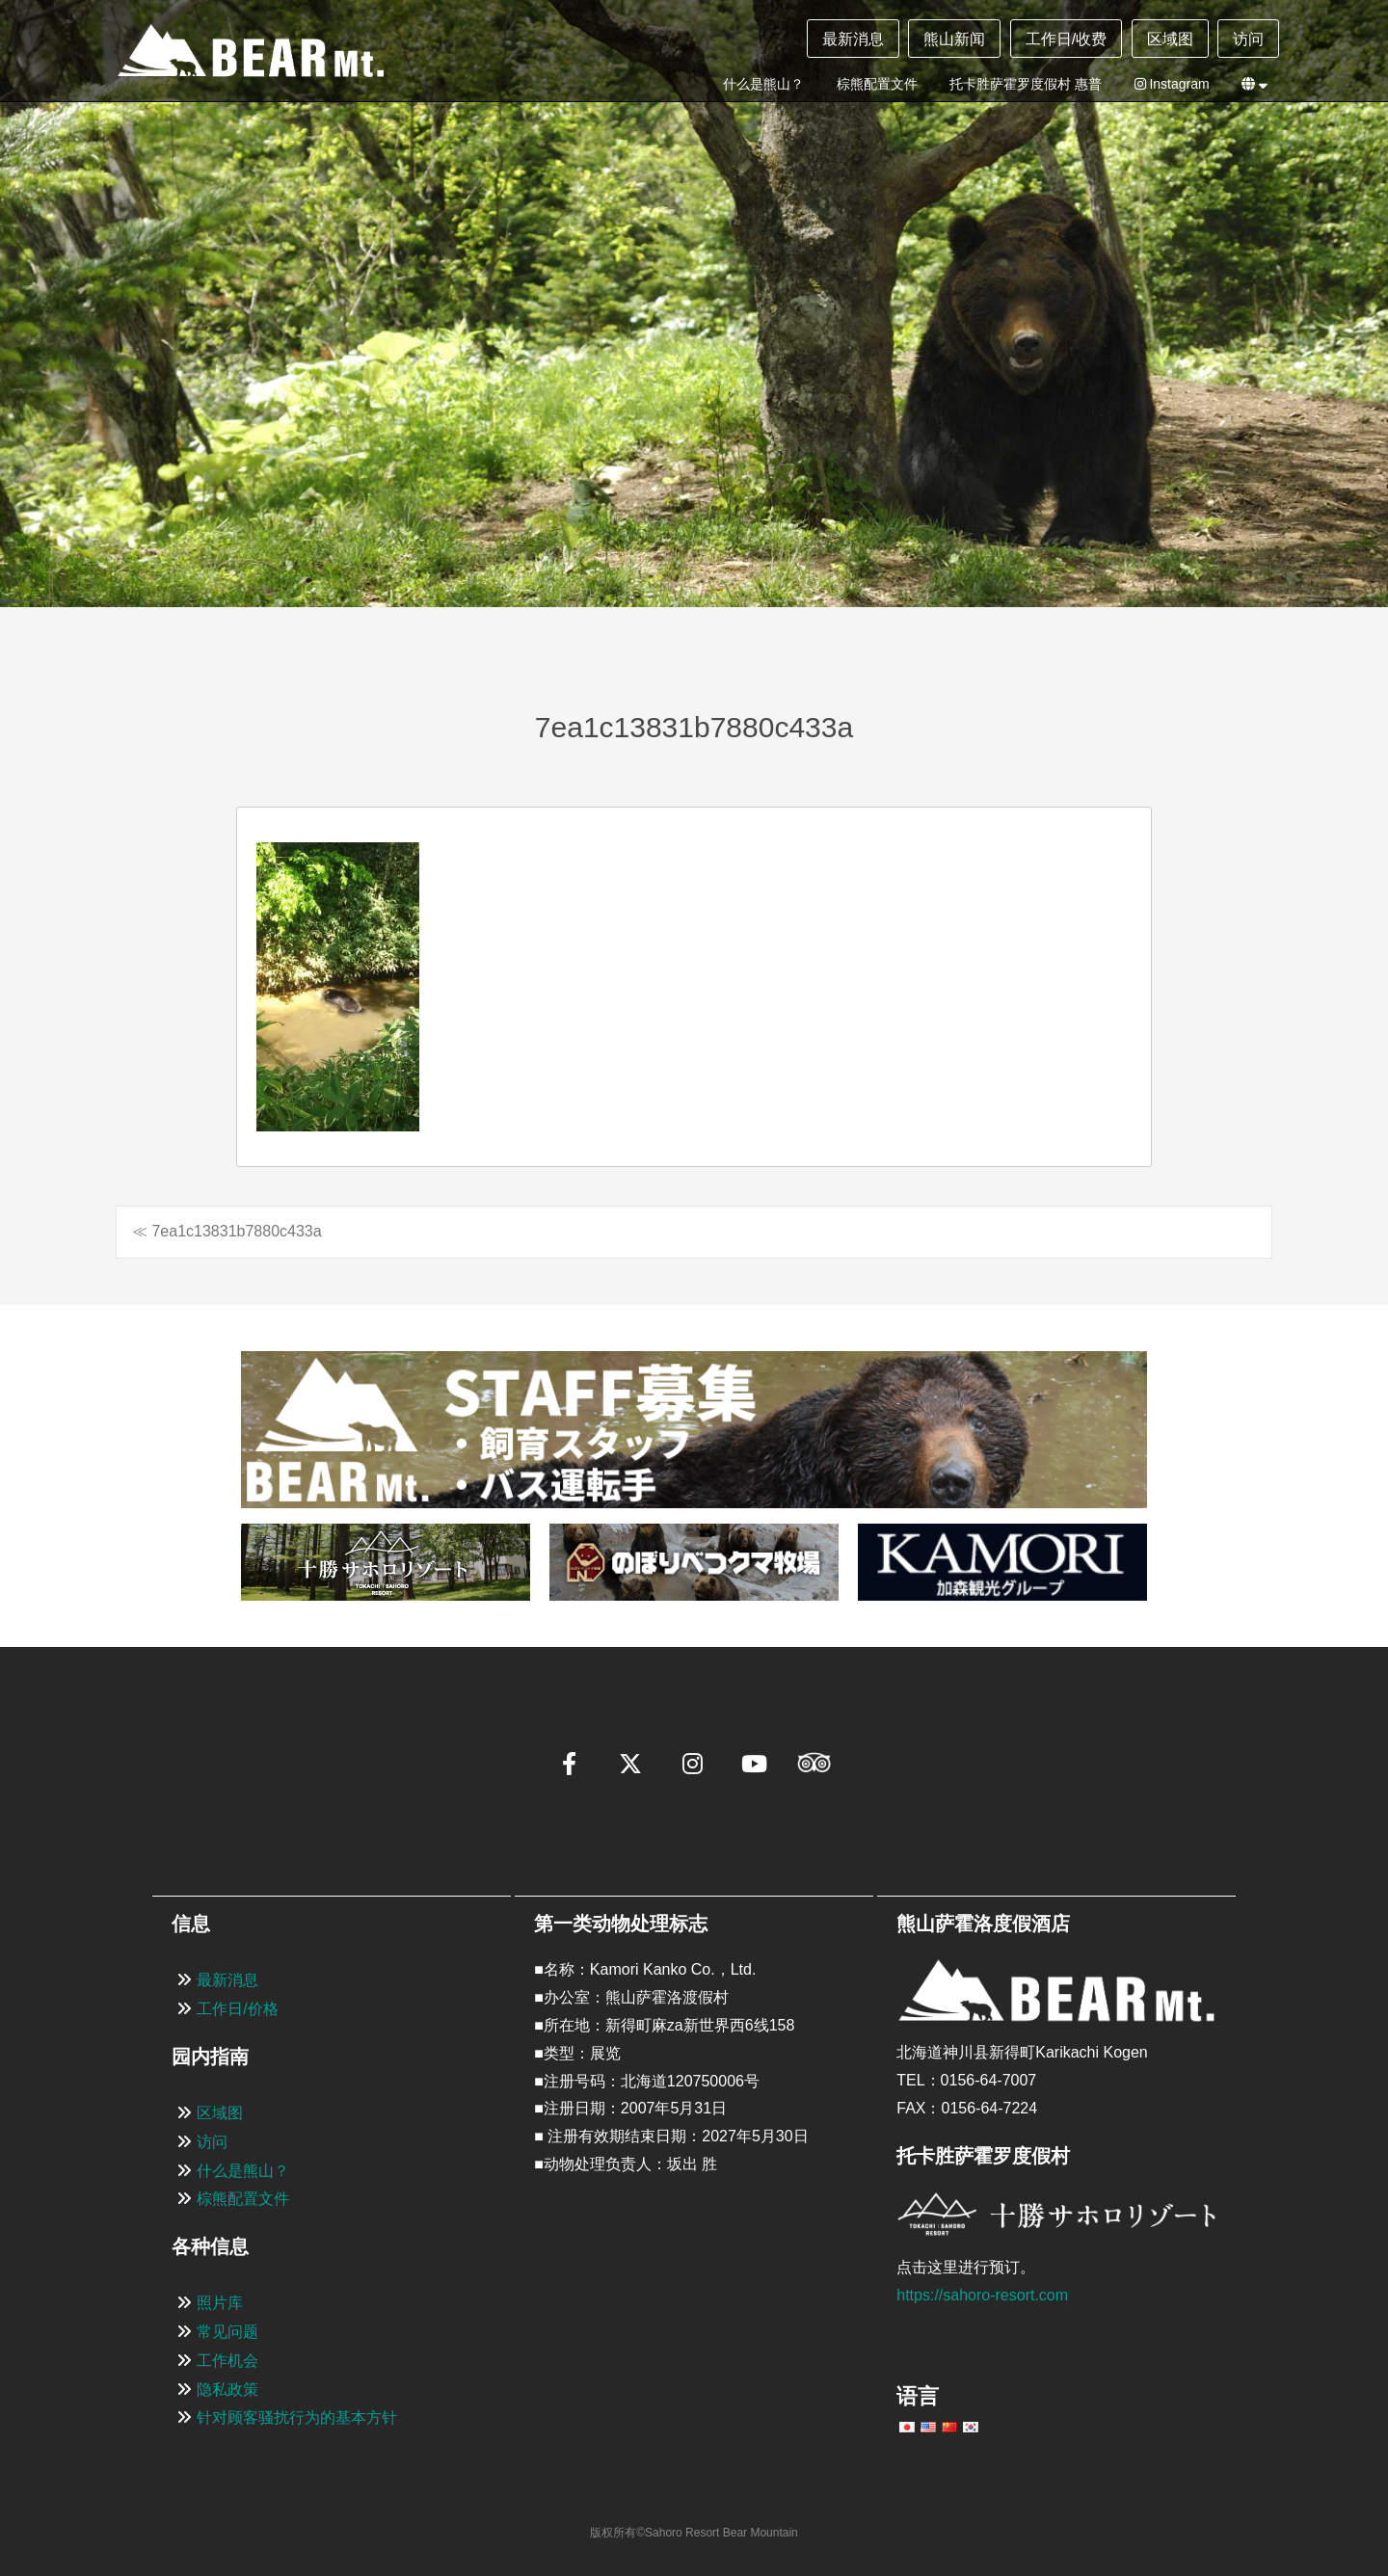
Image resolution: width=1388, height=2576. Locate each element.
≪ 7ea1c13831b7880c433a (227, 1231)
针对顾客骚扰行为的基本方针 (297, 2417)
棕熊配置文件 (877, 84)
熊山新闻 (954, 39)
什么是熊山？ (763, 84)
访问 (1248, 39)
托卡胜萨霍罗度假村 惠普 (1025, 84)
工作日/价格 (237, 2009)
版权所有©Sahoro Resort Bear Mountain (694, 2532)
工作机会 (227, 2360)
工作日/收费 (1066, 39)
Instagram (1172, 84)
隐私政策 (227, 2389)
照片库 (220, 2303)
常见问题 (227, 2332)
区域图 (1170, 39)
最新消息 (853, 39)
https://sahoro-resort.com (982, 2295)
